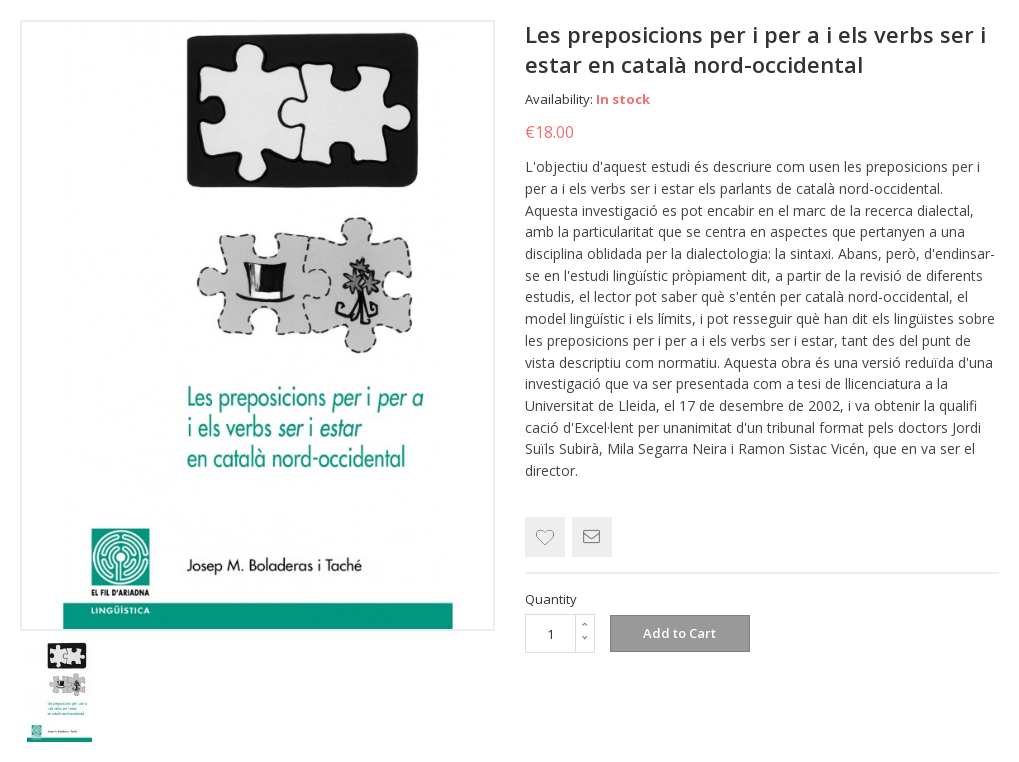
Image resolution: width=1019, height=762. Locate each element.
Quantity (551, 599)
